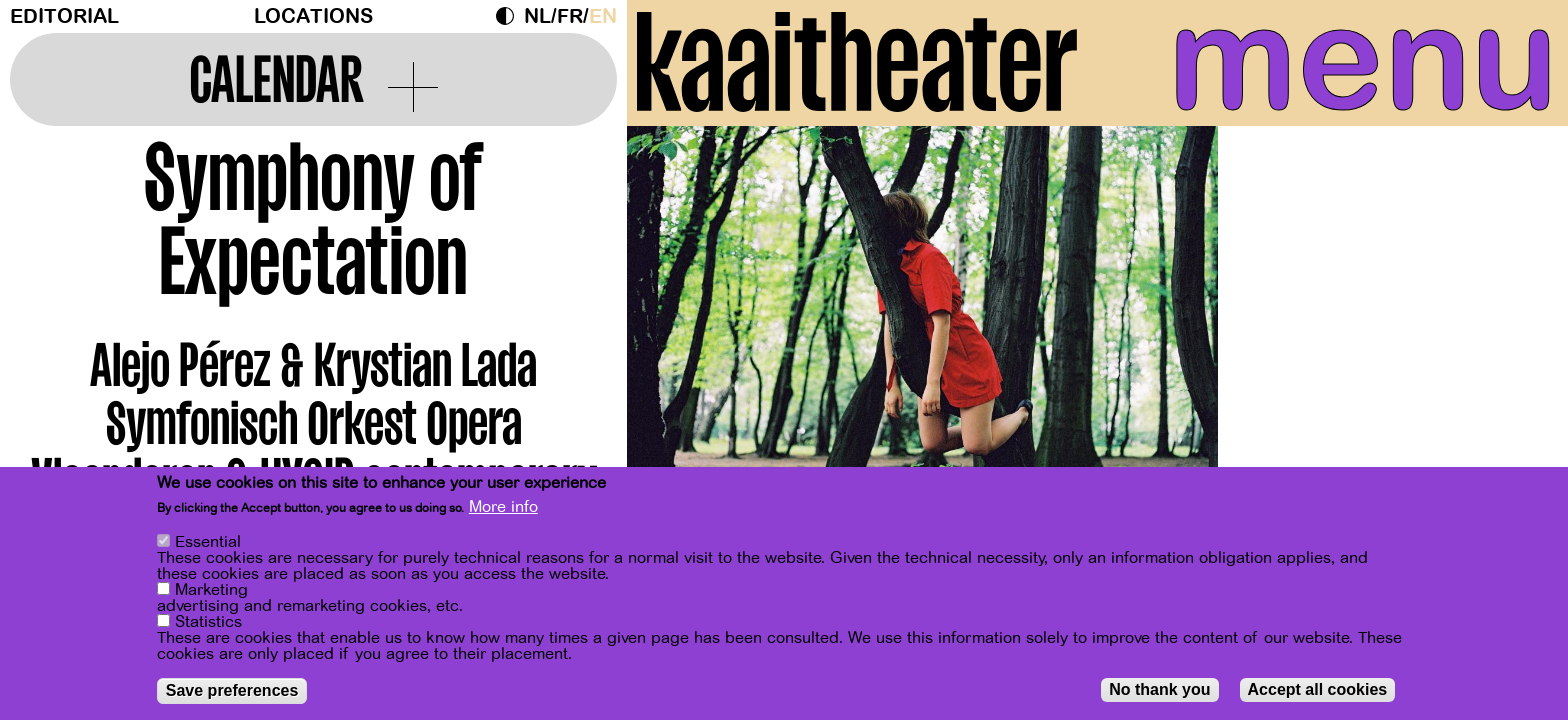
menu (1363, 60)
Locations (313, 16)
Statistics (208, 622)
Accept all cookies (1318, 689)
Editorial (64, 16)
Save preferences (232, 690)
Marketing (211, 590)
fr (570, 16)
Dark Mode (510, 16)
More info (503, 507)
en (603, 16)
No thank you (1159, 689)
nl (537, 16)
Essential (208, 542)
